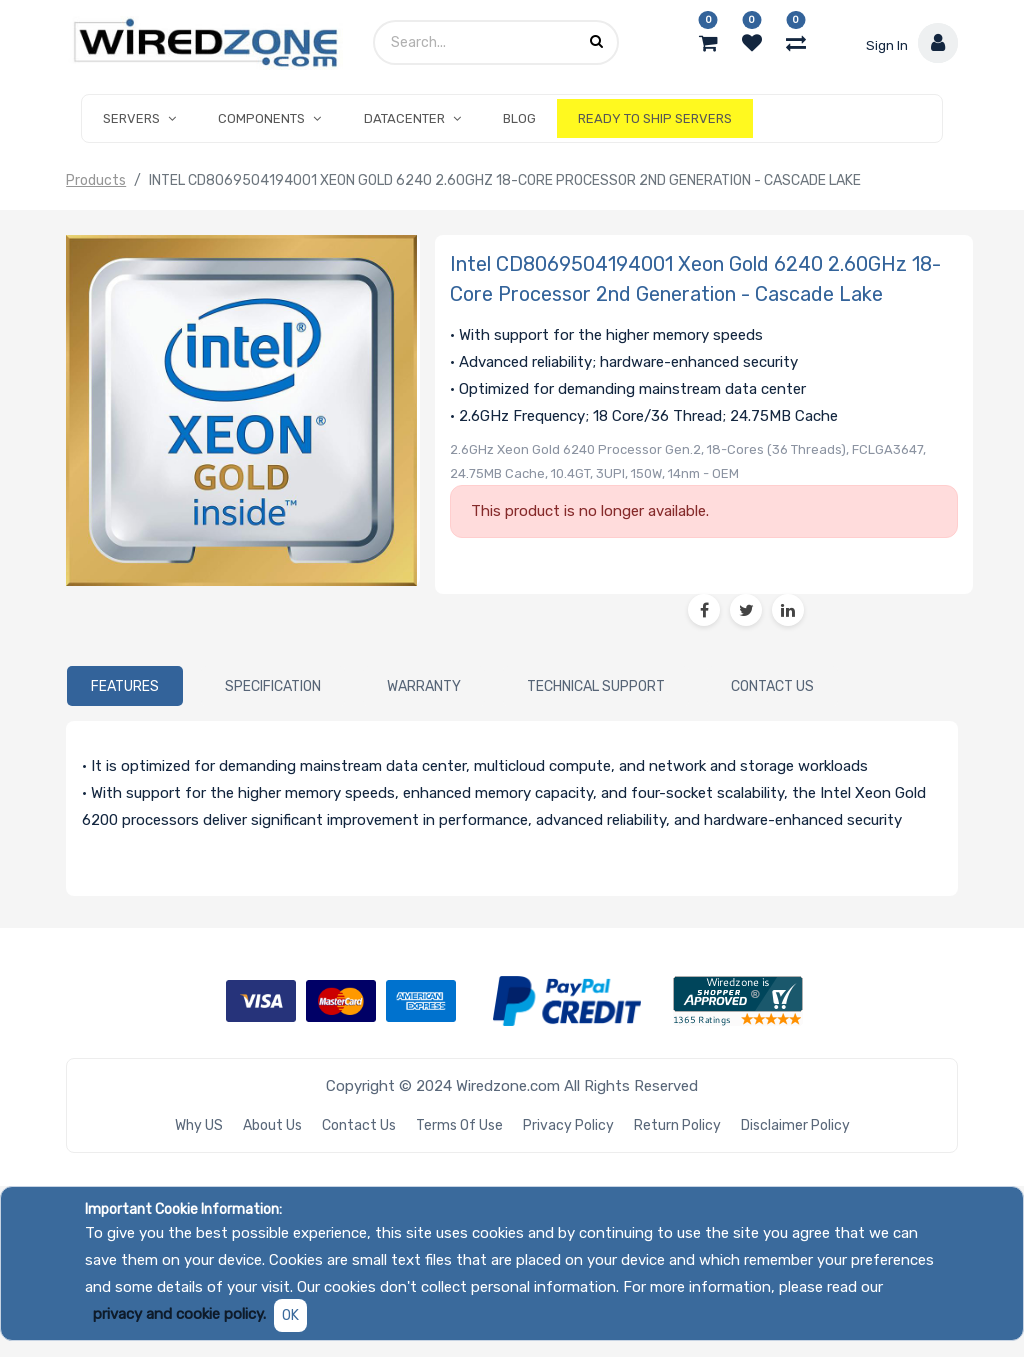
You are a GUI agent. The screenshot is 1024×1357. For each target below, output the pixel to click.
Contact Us (359, 1125)
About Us (272, 1125)
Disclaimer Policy (795, 1125)
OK (290, 1315)
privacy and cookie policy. (179, 1314)
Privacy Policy (568, 1125)
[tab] (125, 686)
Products (96, 180)
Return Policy (677, 1125)
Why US (199, 1125)
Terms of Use (459, 1125)
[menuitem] (519, 119)
